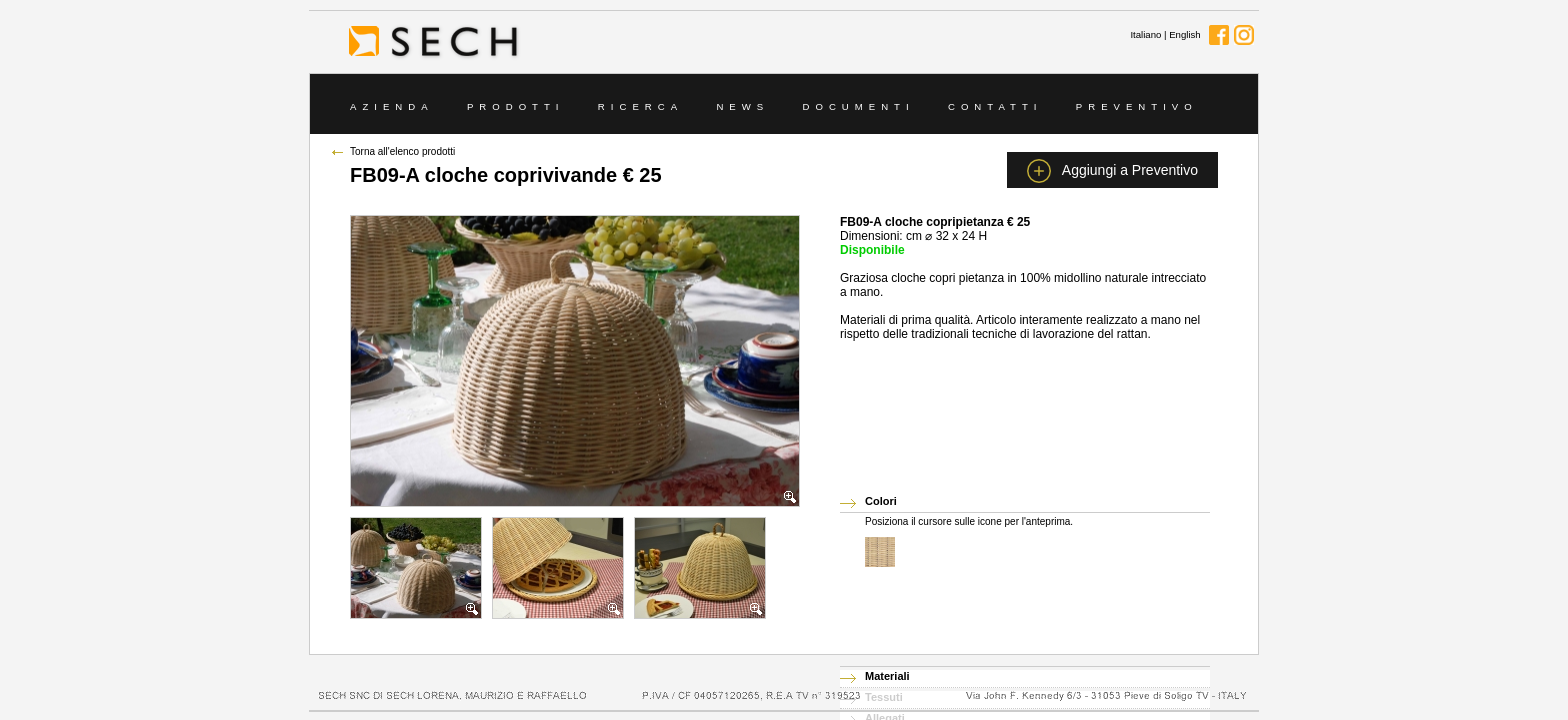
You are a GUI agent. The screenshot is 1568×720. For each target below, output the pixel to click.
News (742, 106)
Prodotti (516, 106)
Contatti (995, 106)
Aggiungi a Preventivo (1112, 171)
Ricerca (640, 106)
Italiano (1145, 34)
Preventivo (1137, 106)
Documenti (859, 106)
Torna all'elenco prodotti (402, 151)
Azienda (392, 106)
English (1184, 34)
